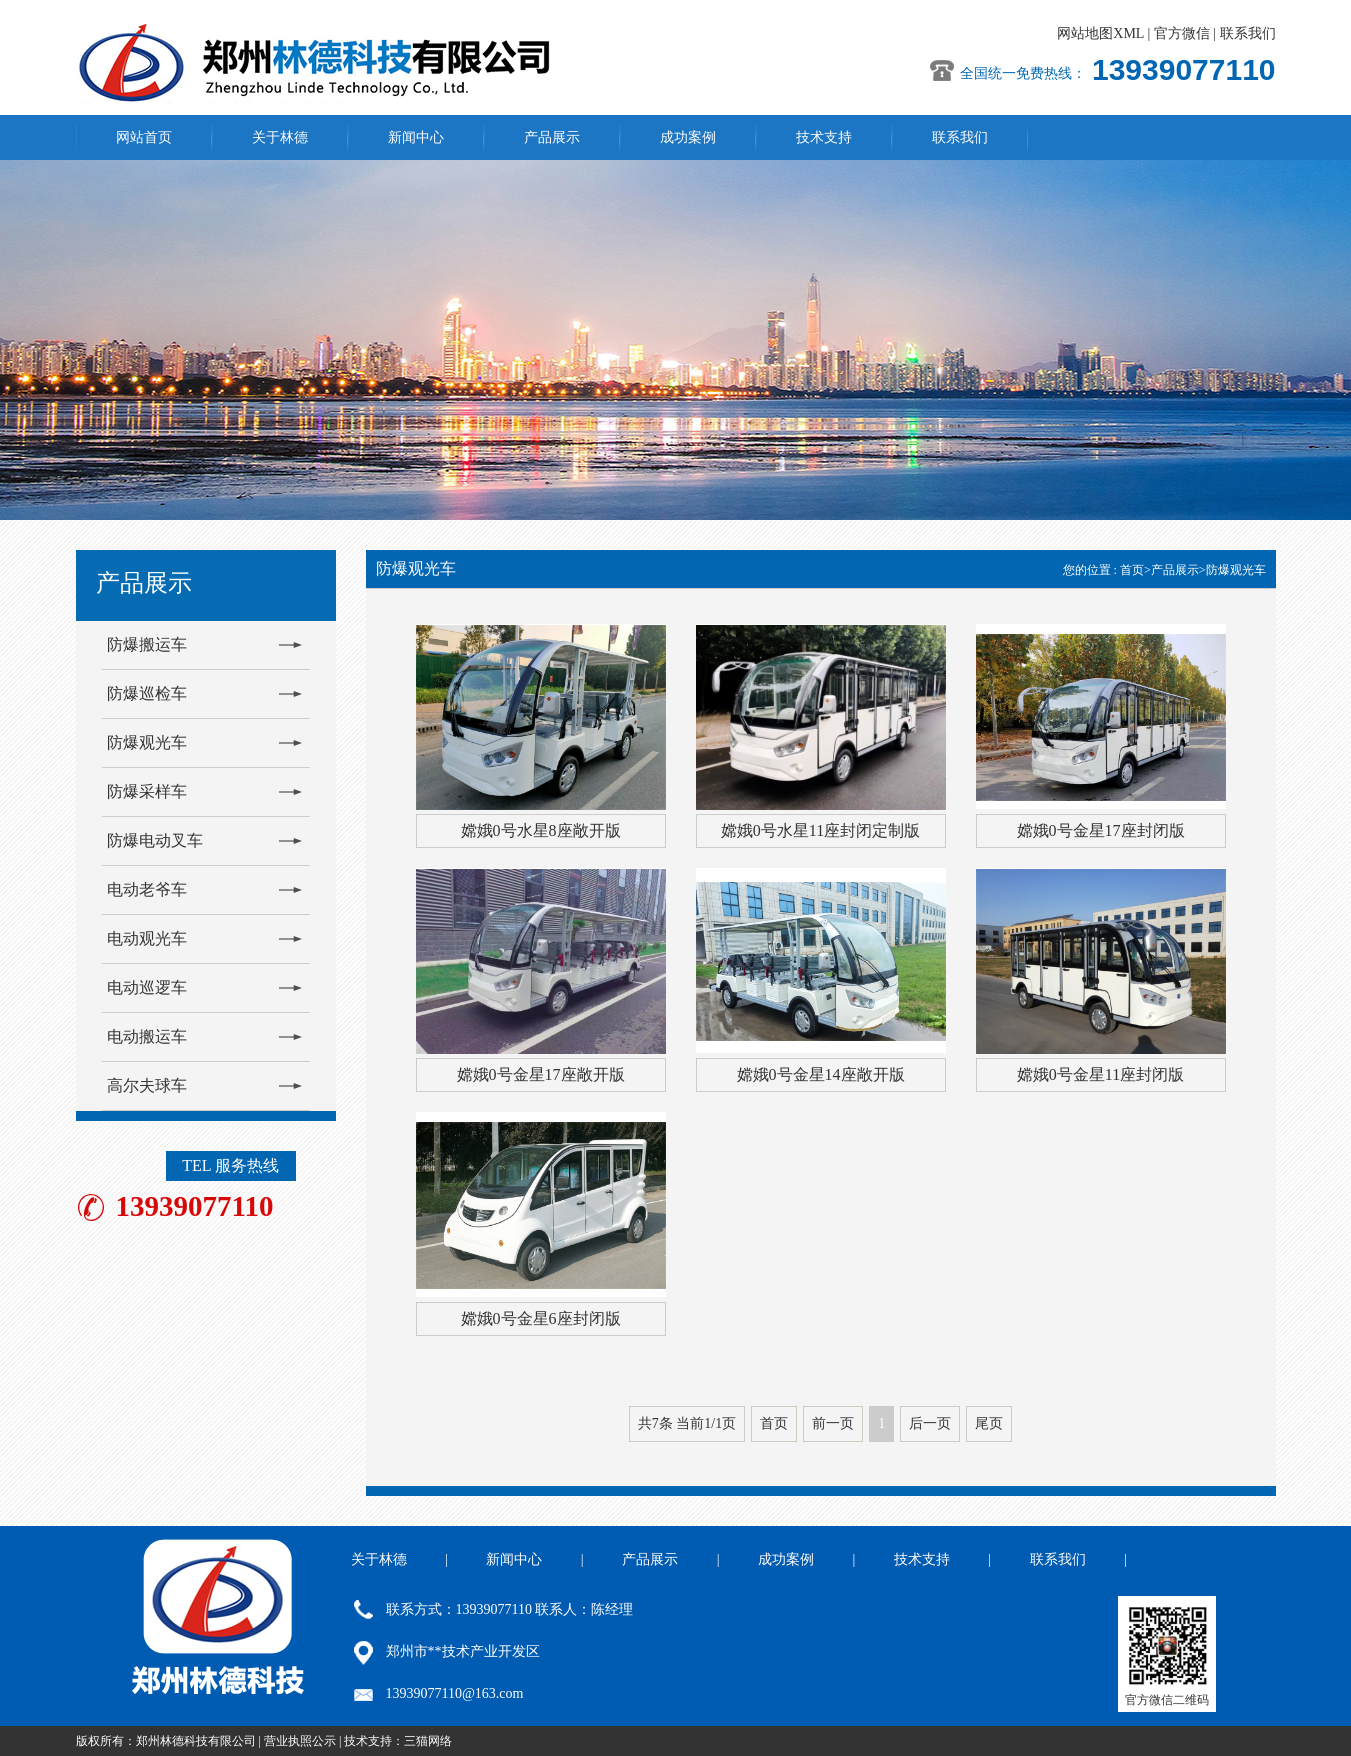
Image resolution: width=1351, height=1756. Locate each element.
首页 (1132, 570)
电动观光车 (147, 938)
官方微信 (1182, 33)
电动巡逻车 (147, 987)
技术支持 (824, 137)
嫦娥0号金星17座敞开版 (541, 1074)
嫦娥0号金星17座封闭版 (1101, 830)
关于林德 (280, 137)
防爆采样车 (147, 791)
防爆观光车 (147, 742)
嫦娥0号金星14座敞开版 (821, 1074)
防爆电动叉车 (155, 840)
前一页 (833, 1423)
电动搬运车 (147, 1036)
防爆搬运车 (147, 644)
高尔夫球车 (147, 1085)
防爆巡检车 (147, 693)
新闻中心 (416, 137)
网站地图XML (1100, 33)
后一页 (930, 1423)
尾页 (989, 1423)
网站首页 (144, 137)
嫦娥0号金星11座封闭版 (1100, 1074)
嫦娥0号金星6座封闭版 (541, 1318)
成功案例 (688, 137)
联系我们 (1248, 33)
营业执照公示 (300, 1741)
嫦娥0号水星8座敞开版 (541, 830)
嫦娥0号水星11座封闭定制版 (820, 830)
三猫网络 (428, 1741)
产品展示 (552, 137)
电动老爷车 (147, 889)
